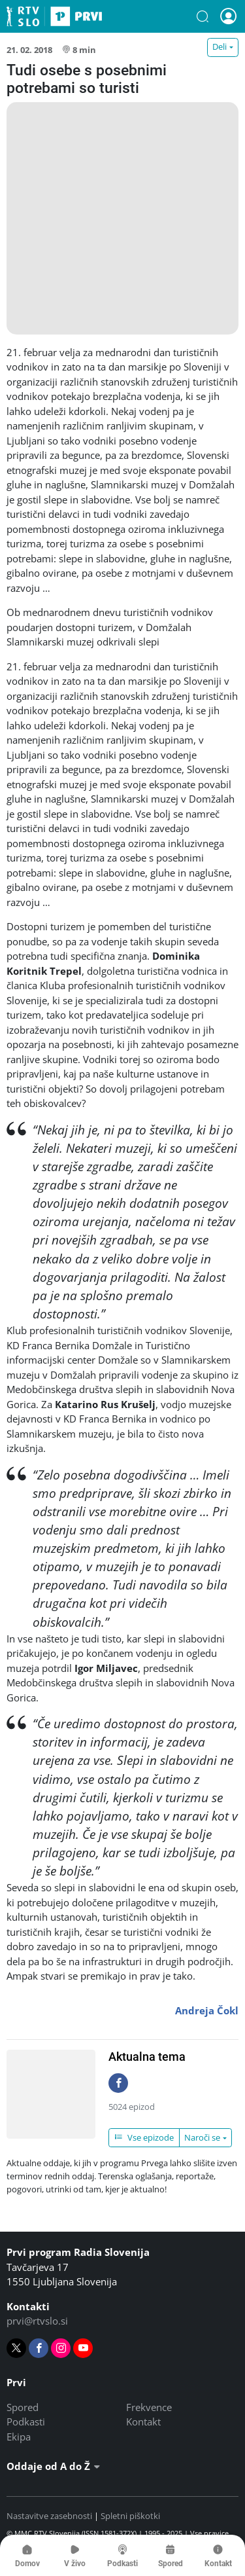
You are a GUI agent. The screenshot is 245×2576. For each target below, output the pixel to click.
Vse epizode (144, 2137)
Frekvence (149, 2407)
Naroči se (202, 2137)
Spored (23, 2407)
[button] (202, 16)
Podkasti (26, 2421)
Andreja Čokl (206, 2010)
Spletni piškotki (130, 2516)
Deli (219, 46)
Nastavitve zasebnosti (49, 2516)
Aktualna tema (147, 2056)
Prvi (54, 16)
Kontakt (143, 2421)
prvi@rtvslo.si (37, 2320)
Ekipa (19, 2436)
